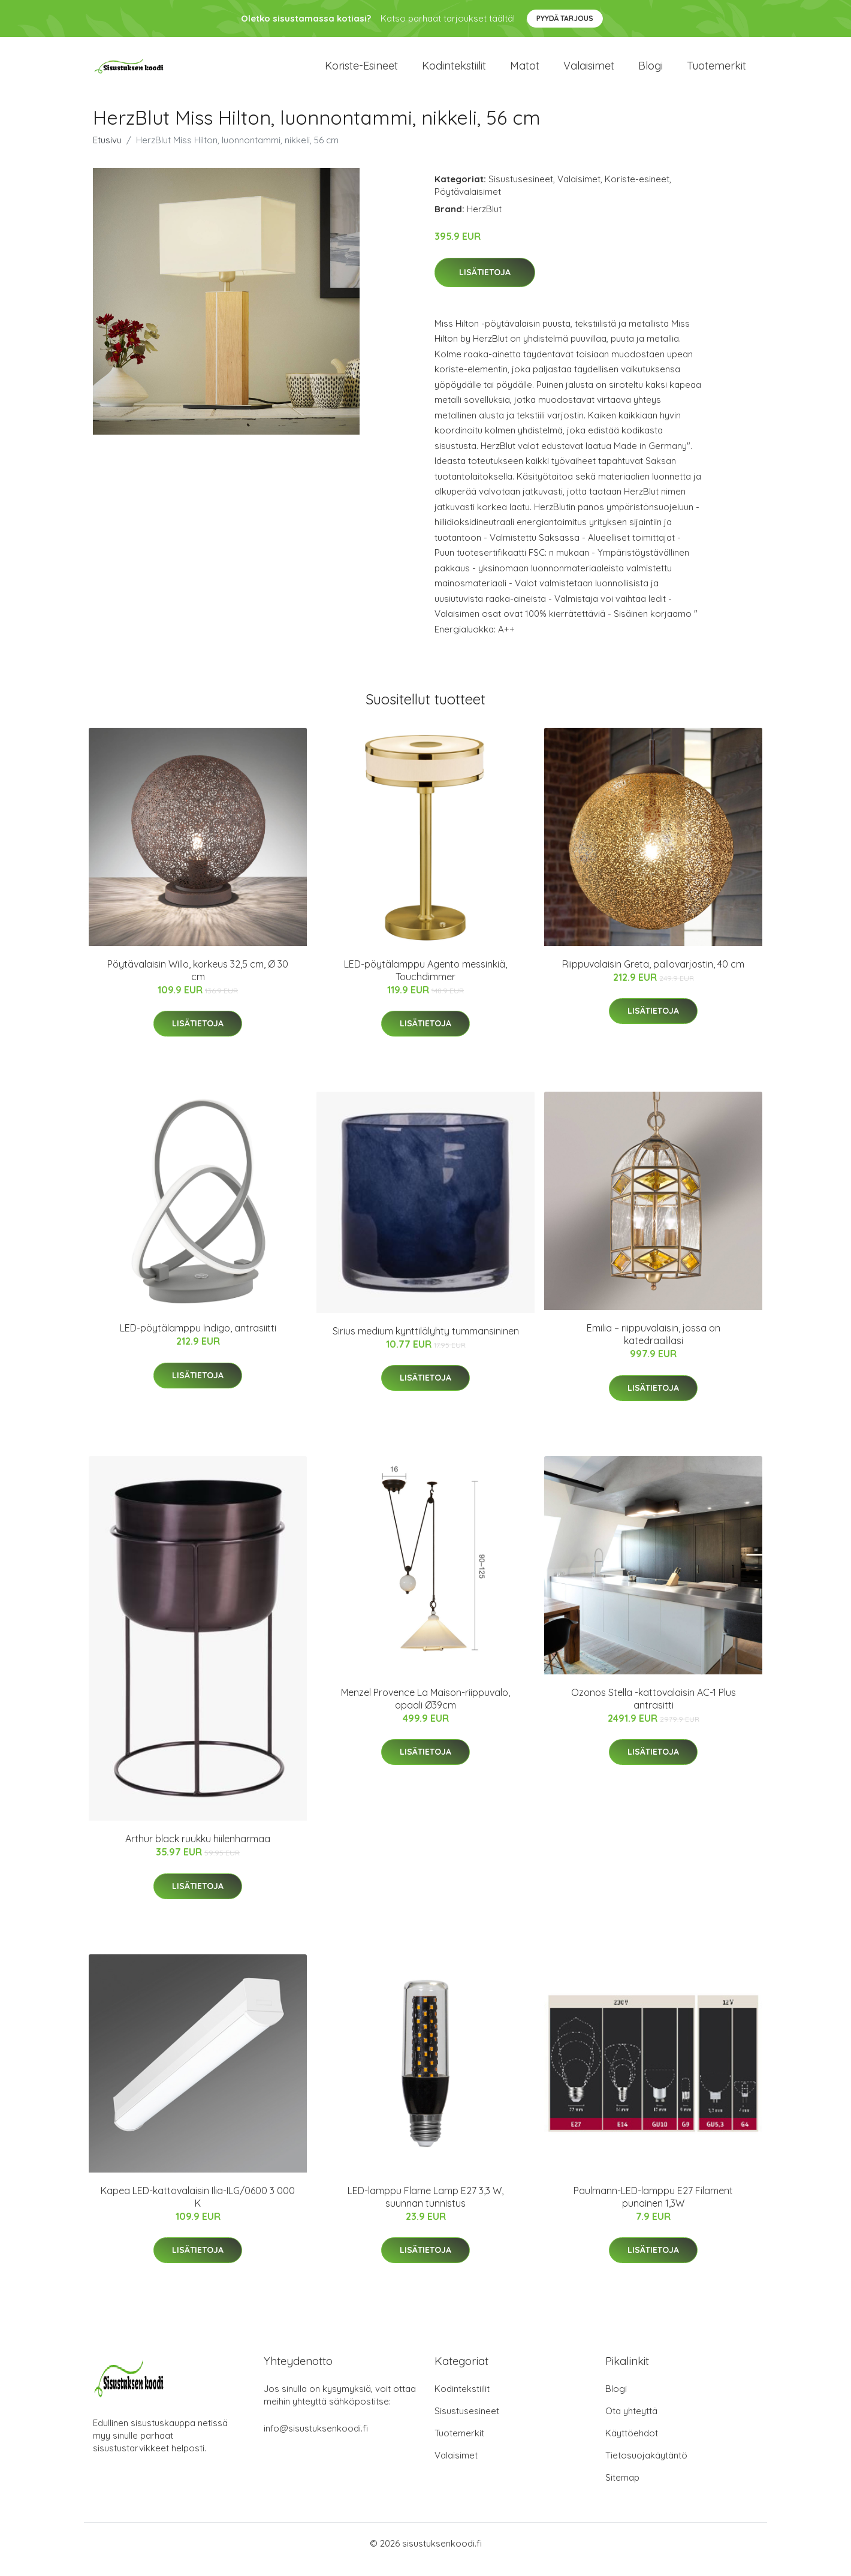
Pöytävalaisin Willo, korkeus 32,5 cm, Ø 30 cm (197, 982)
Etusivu (107, 152)
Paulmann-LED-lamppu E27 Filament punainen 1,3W (653, 2209)
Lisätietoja (485, 284)
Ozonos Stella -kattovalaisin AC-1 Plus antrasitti (653, 1710)
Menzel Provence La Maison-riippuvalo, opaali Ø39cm (425, 1710)
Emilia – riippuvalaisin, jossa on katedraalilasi (653, 1346)
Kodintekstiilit (454, 72)
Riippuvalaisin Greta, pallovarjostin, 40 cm (653, 976)
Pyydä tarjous (564, 18)
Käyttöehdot (631, 2445)
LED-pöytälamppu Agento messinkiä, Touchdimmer (425, 982)
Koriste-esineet (361, 72)
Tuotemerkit (716, 72)
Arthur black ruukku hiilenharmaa (197, 1851)
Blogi (650, 72)
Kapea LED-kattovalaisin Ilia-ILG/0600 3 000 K (198, 2209)
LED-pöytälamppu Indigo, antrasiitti (198, 1340)
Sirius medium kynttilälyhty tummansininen (426, 1343)
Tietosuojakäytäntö (646, 2467)
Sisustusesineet (520, 191)
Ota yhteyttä (631, 2423)
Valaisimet (588, 72)
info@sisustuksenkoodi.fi (316, 2440)
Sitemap (622, 2489)
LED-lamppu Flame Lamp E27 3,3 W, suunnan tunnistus (425, 2209)
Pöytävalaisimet (467, 203)
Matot (524, 72)
